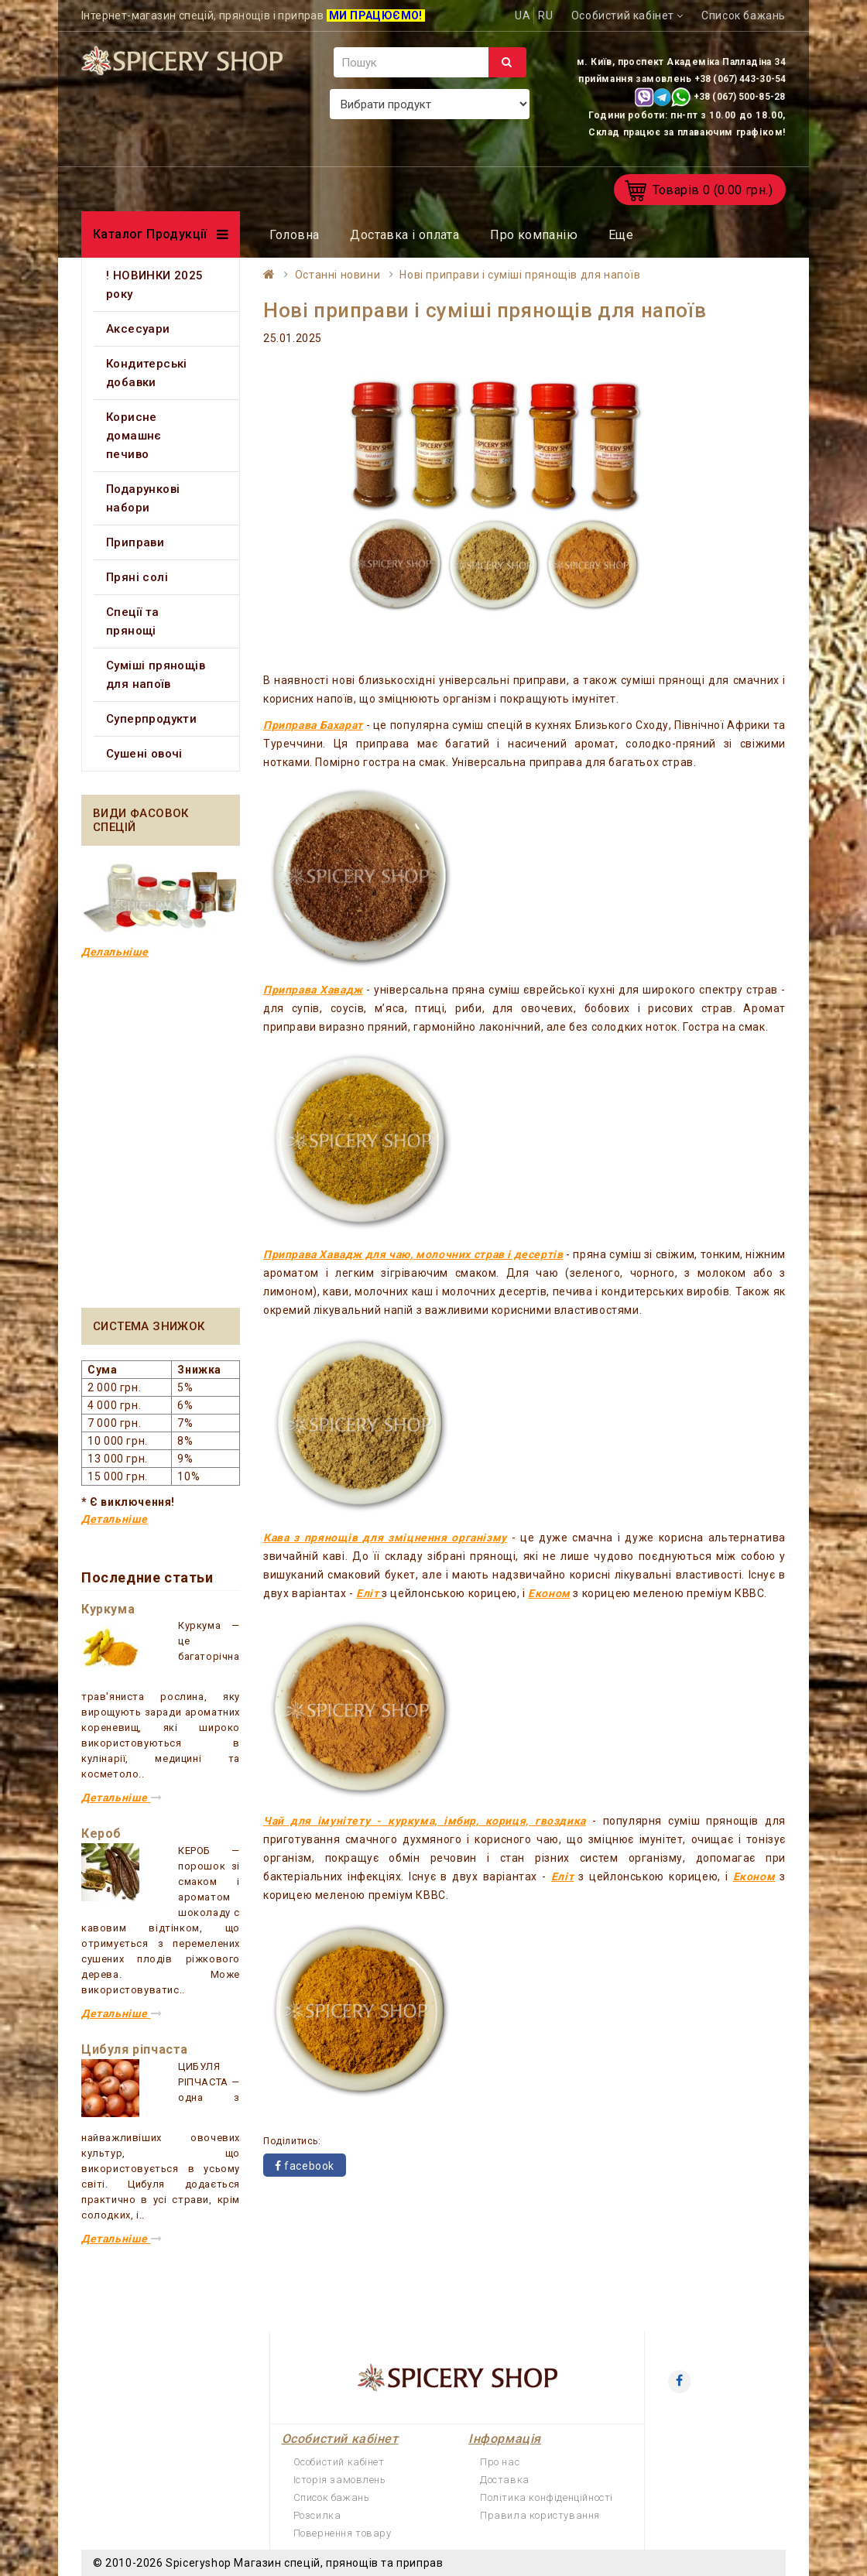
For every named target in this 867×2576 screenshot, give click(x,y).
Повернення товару (342, 2533)
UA (522, 15)
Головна (294, 234)
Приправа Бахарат (313, 725)
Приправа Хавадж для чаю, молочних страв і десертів (413, 1254)
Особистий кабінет (339, 2462)
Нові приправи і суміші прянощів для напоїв (519, 275)
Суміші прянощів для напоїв (155, 675)
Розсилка (317, 2515)
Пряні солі (137, 577)
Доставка (504, 2479)
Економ (549, 1593)
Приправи (135, 542)
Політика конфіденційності (546, 2497)
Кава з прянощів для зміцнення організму (385, 1537)
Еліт (369, 1593)
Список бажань (331, 2497)
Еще (620, 234)
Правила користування (540, 2515)
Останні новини (337, 275)
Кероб (101, 1833)
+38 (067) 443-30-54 (740, 79)
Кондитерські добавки (146, 373)
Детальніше (114, 1519)
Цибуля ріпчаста (134, 2049)
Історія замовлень (339, 2479)
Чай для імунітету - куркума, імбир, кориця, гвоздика (424, 1821)
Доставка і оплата (404, 234)
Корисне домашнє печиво (134, 435)
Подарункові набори (143, 498)
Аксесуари (138, 329)
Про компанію (533, 234)
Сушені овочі (144, 754)
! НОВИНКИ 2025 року (155, 285)
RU (545, 15)
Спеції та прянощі (132, 621)
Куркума (108, 1609)
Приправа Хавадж (313, 990)
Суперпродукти (151, 719)
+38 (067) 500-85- (734, 96)
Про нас (499, 2462)
